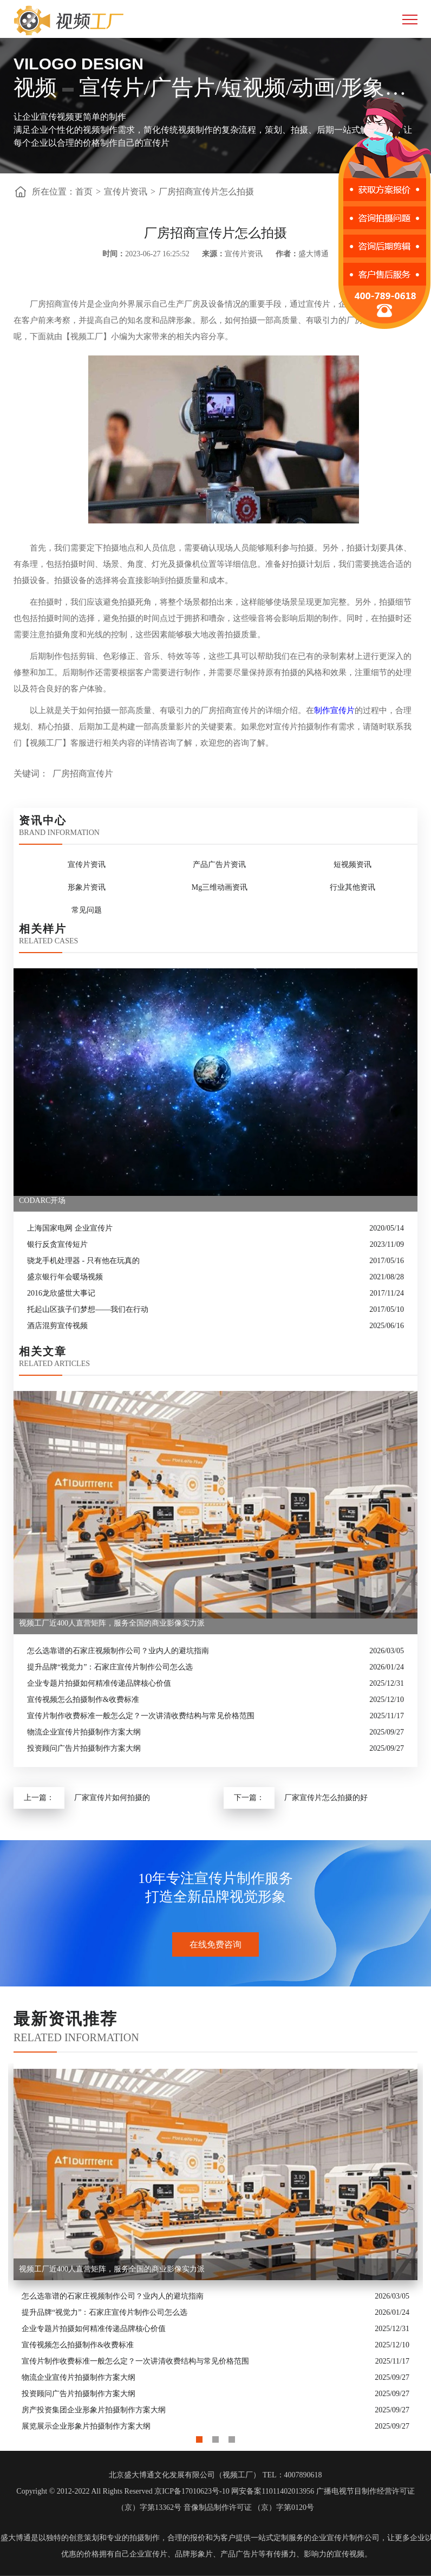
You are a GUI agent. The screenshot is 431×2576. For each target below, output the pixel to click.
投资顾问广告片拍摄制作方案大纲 (84, 1748)
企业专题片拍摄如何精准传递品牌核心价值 (99, 1683)
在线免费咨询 (215, 1944)
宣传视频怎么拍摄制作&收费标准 (83, 1699)
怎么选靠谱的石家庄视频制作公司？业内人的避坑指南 (118, 1651)
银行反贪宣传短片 (57, 1244)
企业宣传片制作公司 (345, 2538)
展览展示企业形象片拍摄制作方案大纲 (86, 2426)
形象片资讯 (87, 887)
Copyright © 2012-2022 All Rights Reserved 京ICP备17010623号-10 (122, 2491)
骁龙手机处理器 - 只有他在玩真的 (83, 1261)
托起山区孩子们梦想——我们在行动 (87, 1309)
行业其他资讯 (352, 887)
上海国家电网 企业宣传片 (70, 1228)
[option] (215, 2249)
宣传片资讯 (125, 191)
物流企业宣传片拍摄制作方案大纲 (84, 1732)
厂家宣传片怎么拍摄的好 (326, 1798)
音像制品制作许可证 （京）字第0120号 (249, 2507)
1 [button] (199, 2436)
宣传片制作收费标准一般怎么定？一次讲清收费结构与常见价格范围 (140, 1716)
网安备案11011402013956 (272, 2491)
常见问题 (86, 910)
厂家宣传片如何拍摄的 (112, 1798)
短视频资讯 (352, 864)
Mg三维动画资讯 (219, 887)
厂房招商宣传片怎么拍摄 (206, 191)
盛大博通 (16, 2538)
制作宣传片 (334, 710)
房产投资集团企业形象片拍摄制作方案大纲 (94, 2410)
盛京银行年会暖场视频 (65, 1277)
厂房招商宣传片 (83, 773)
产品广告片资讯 (219, 864)
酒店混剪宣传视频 (57, 1326)
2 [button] (215, 2436)
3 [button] (231, 2436)
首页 (84, 191)
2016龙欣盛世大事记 (61, 1293)
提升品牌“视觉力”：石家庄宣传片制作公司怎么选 (110, 1667)
